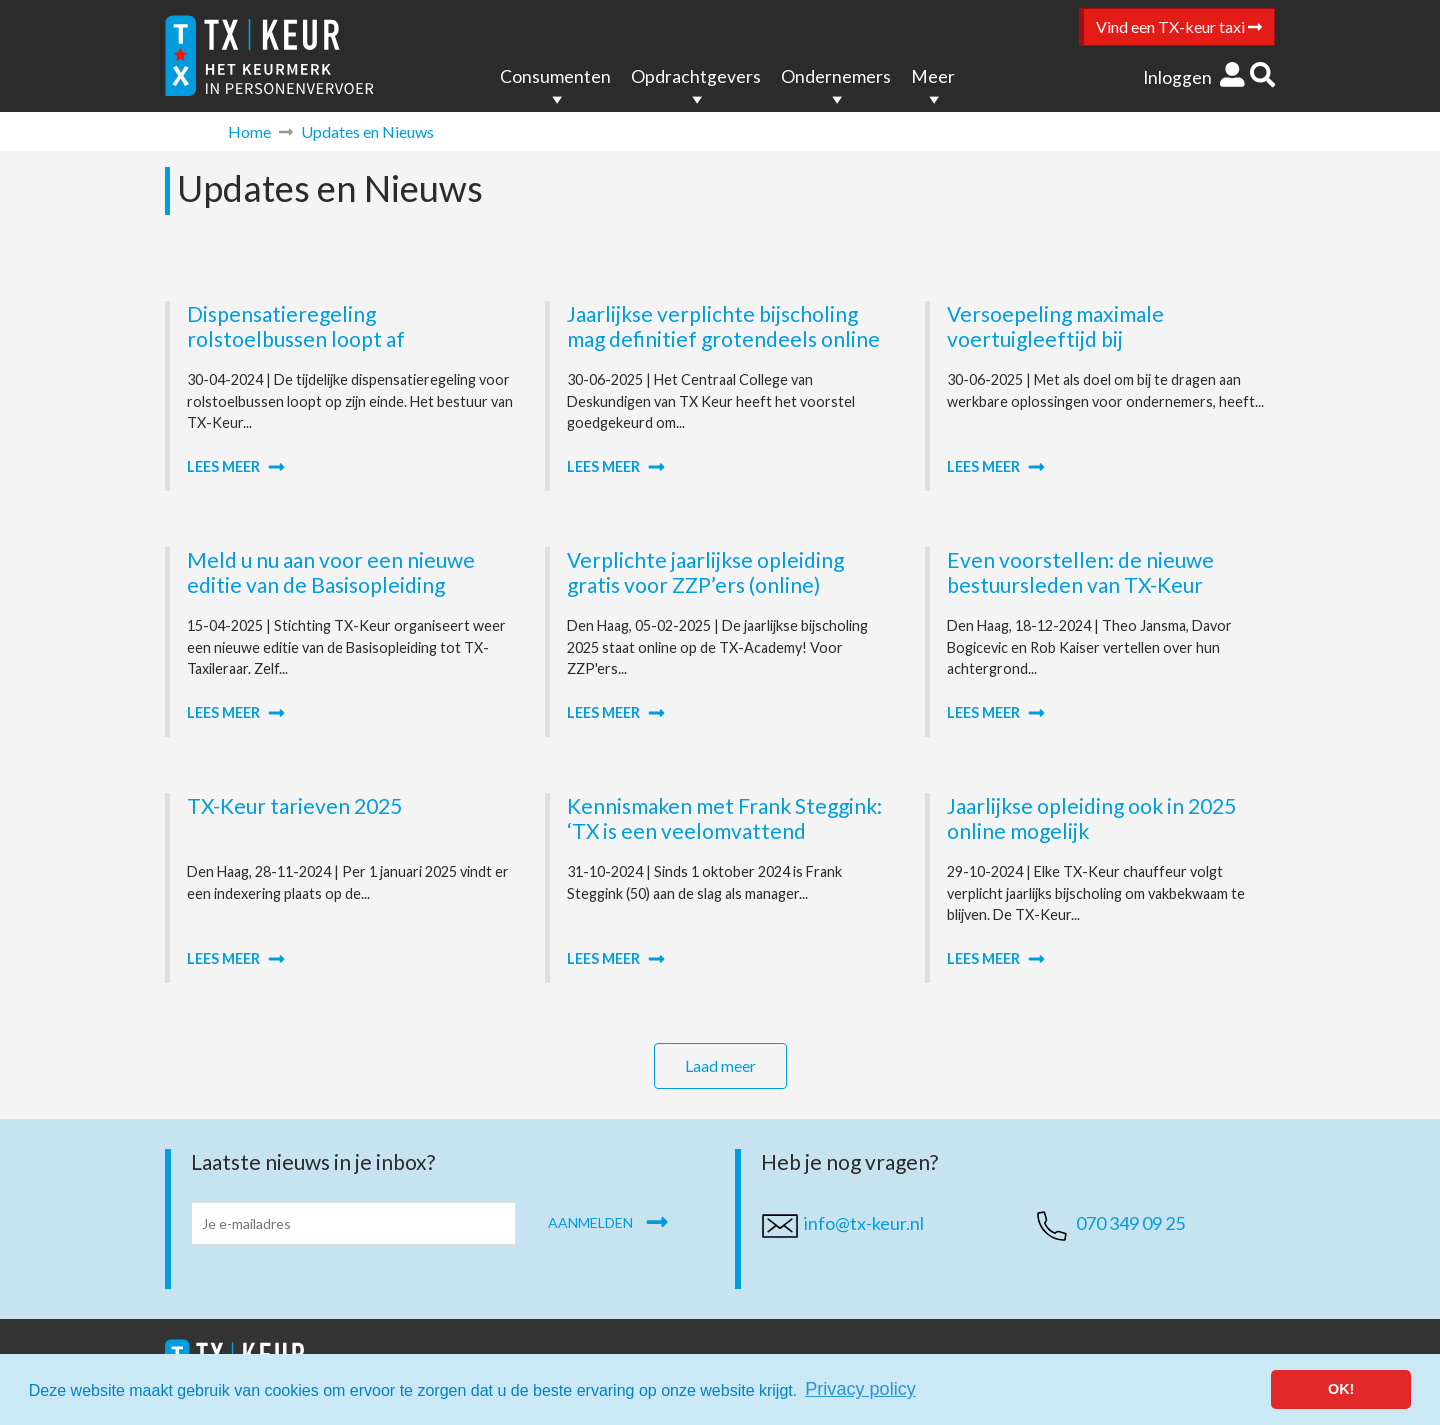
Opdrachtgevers (696, 76)
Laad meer (720, 1065)
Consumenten (555, 76)
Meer (933, 76)
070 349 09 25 (1130, 1223)
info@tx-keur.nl (864, 1223)
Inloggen (1194, 77)
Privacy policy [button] (860, 1389)
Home (249, 131)
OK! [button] (1341, 1389)
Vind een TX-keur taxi (1179, 26)
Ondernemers (836, 76)
